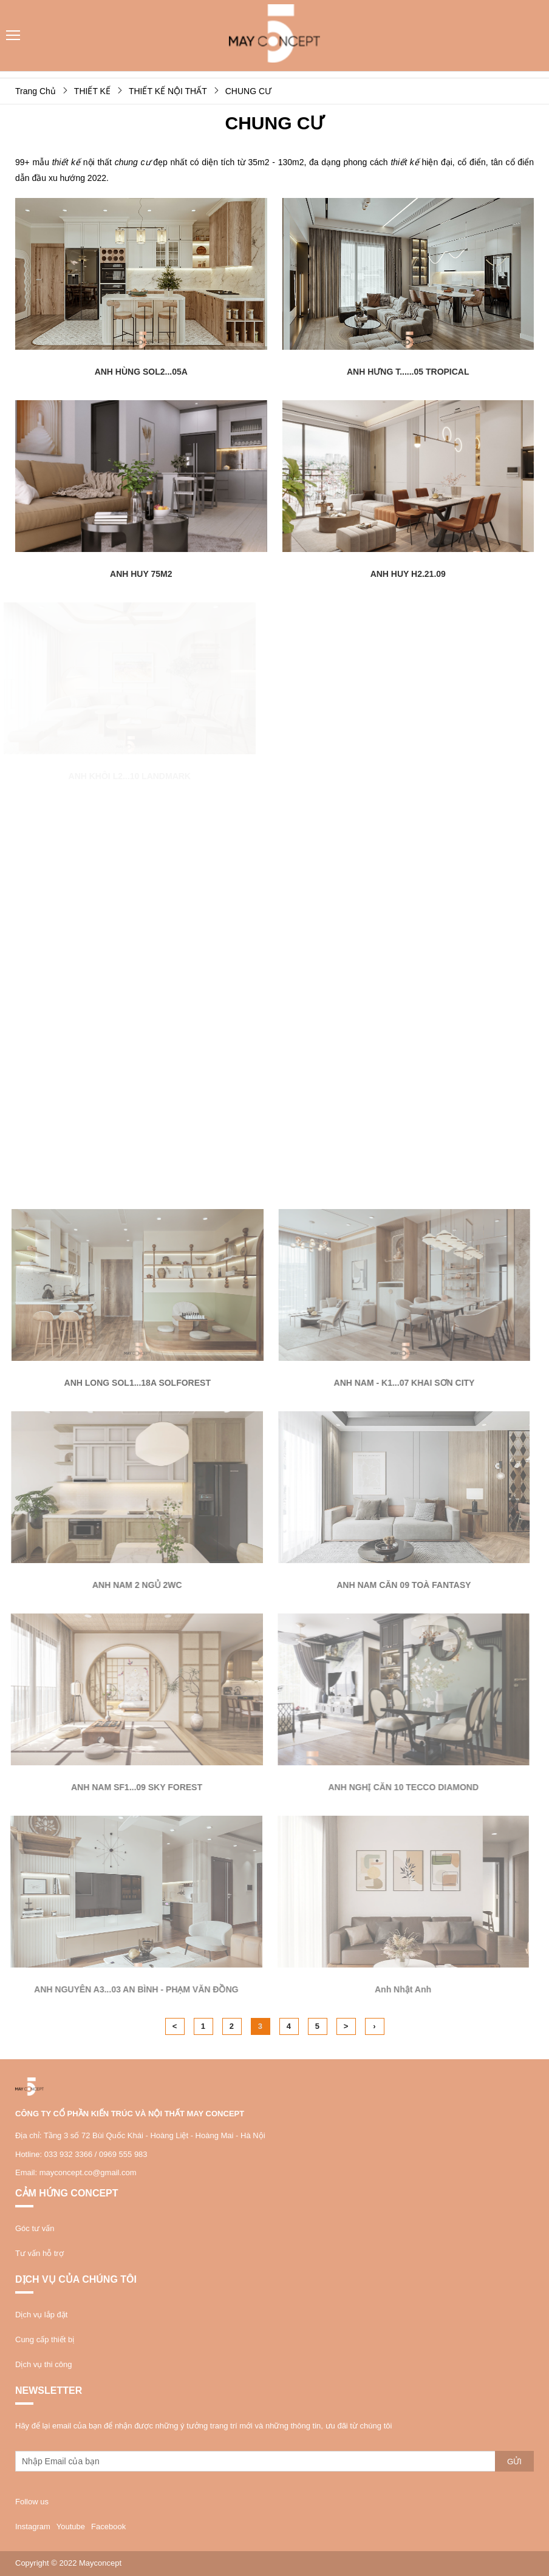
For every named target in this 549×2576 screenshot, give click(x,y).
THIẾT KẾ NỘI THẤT (168, 91)
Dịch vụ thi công (43, 2364)
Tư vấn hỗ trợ (39, 2253)
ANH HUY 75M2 (141, 574)
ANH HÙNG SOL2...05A (141, 372)
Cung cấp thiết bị (44, 2339)
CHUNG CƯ (248, 91)
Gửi (514, 2461)
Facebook (108, 2526)
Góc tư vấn (34, 2228)
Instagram (32, 2526)
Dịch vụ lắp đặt (41, 2314)
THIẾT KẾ (92, 91)
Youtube (70, 2526)
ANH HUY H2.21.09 (408, 574)
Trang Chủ (35, 91)
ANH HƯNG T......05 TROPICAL (408, 372)
